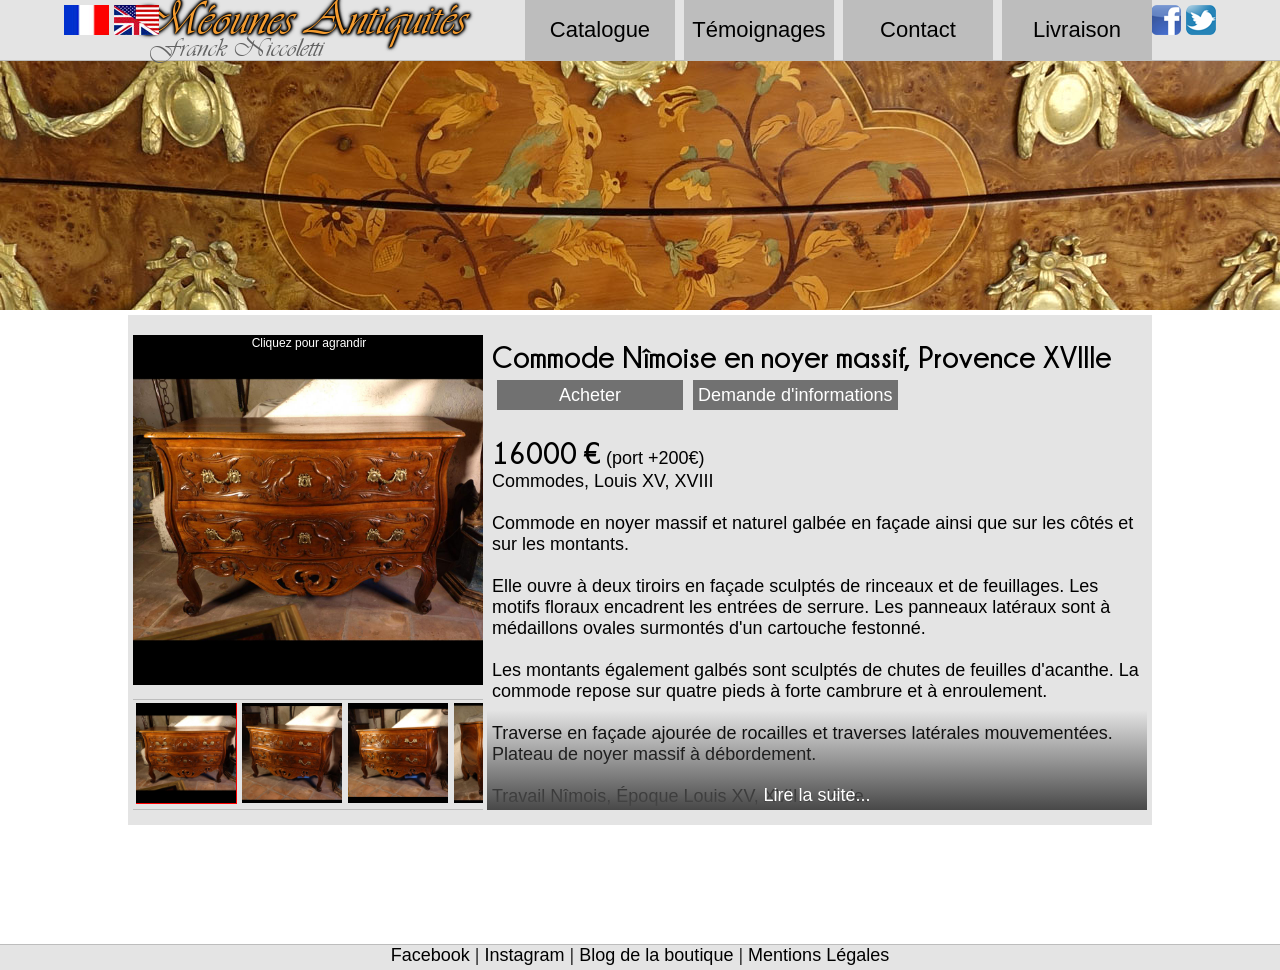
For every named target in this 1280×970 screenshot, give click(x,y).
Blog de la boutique (656, 955)
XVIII (693, 481)
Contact (918, 29)
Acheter (590, 395)
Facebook (430, 955)
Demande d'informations (795, 395)
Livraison (1077, 29)
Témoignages (758, 29)
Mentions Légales (818, 955)
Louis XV (629, 481)
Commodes (538, 481)
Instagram (525, 955)
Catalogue (600, 29)
